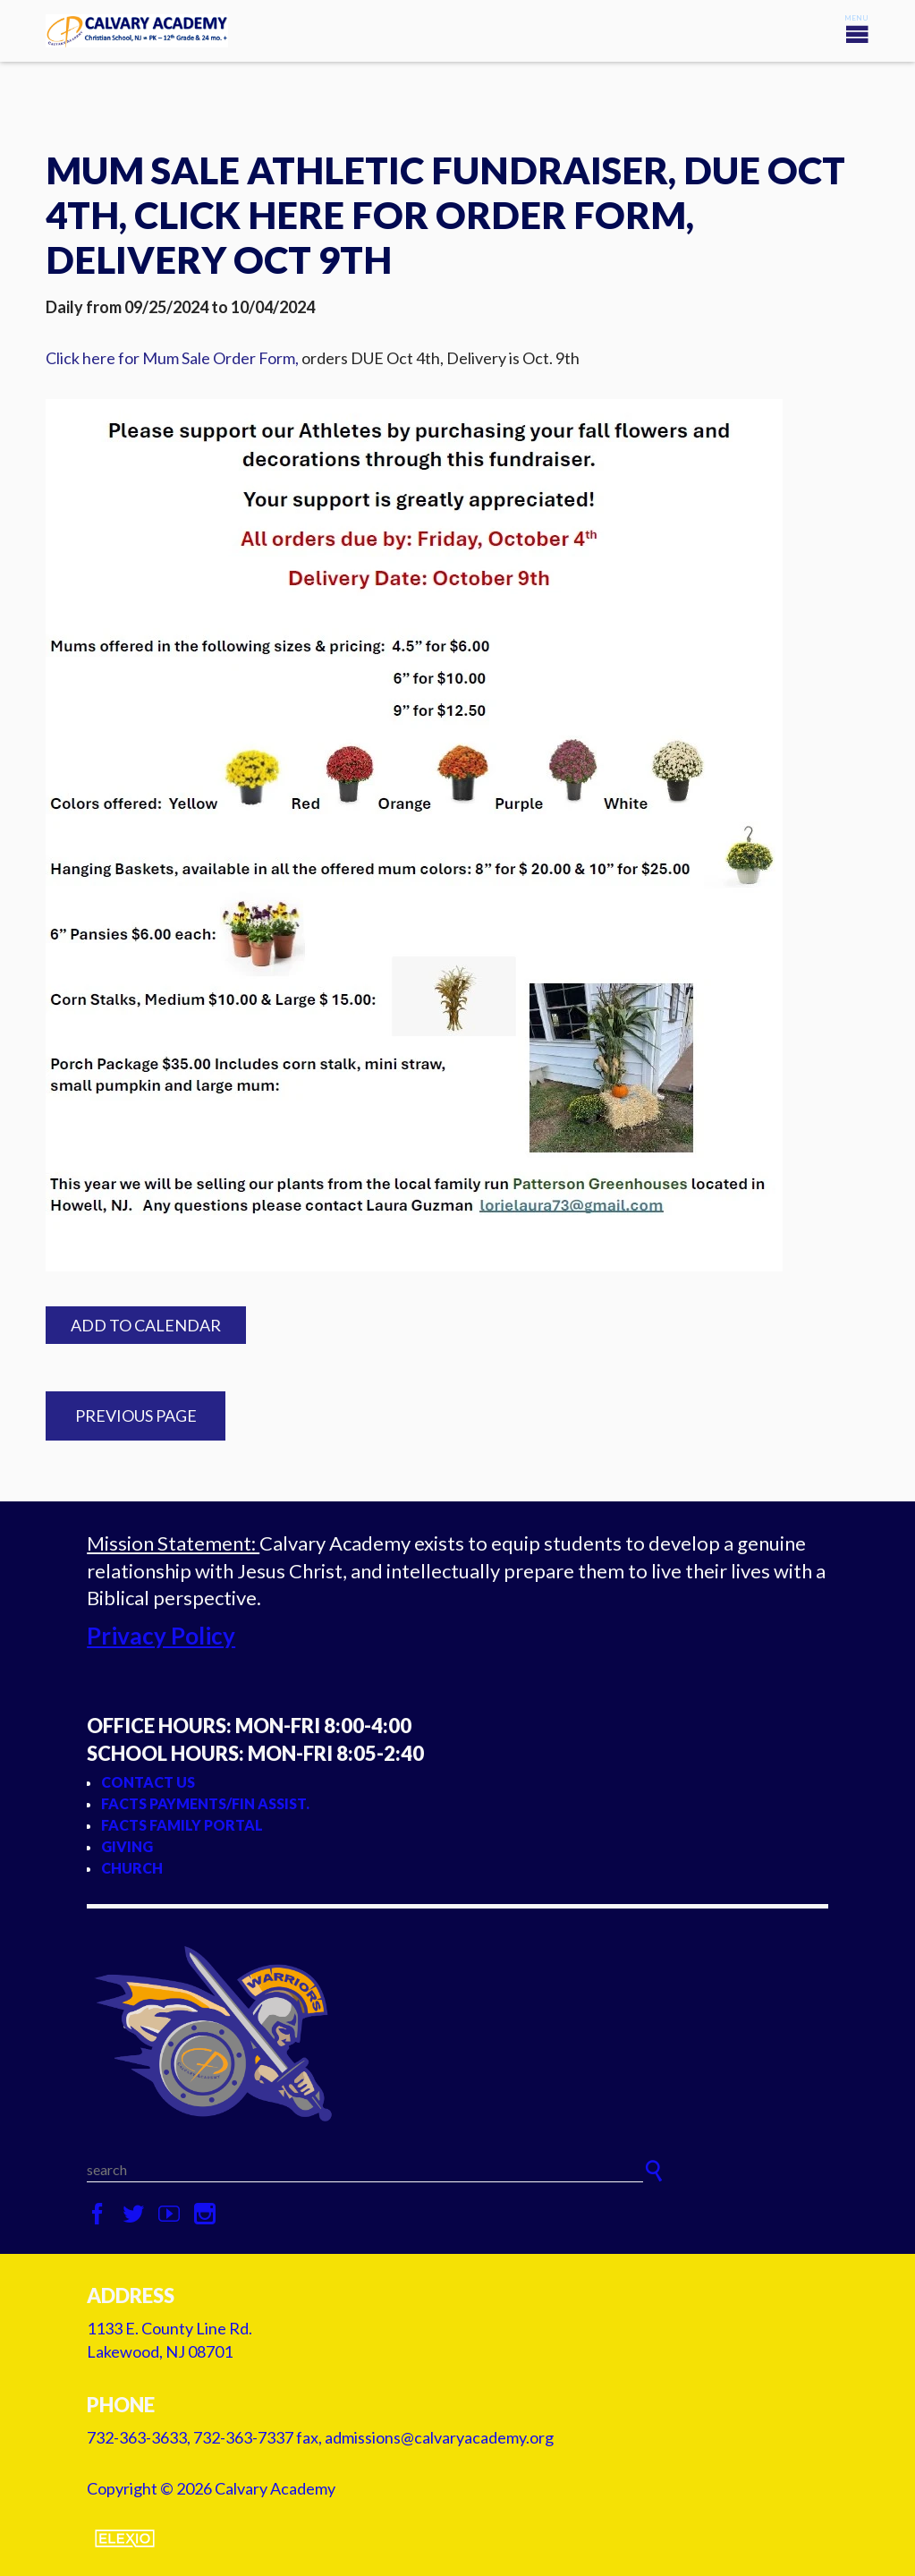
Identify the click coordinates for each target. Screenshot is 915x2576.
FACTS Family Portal (182, 1824)
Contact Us (148, 1781)
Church (132, 1867)
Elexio (125, 2538)
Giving (127, 1846)
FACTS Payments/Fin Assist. (205, 1803)
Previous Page (136, 1415)
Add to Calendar (146, 1325)
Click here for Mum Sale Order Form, (172, 358)
